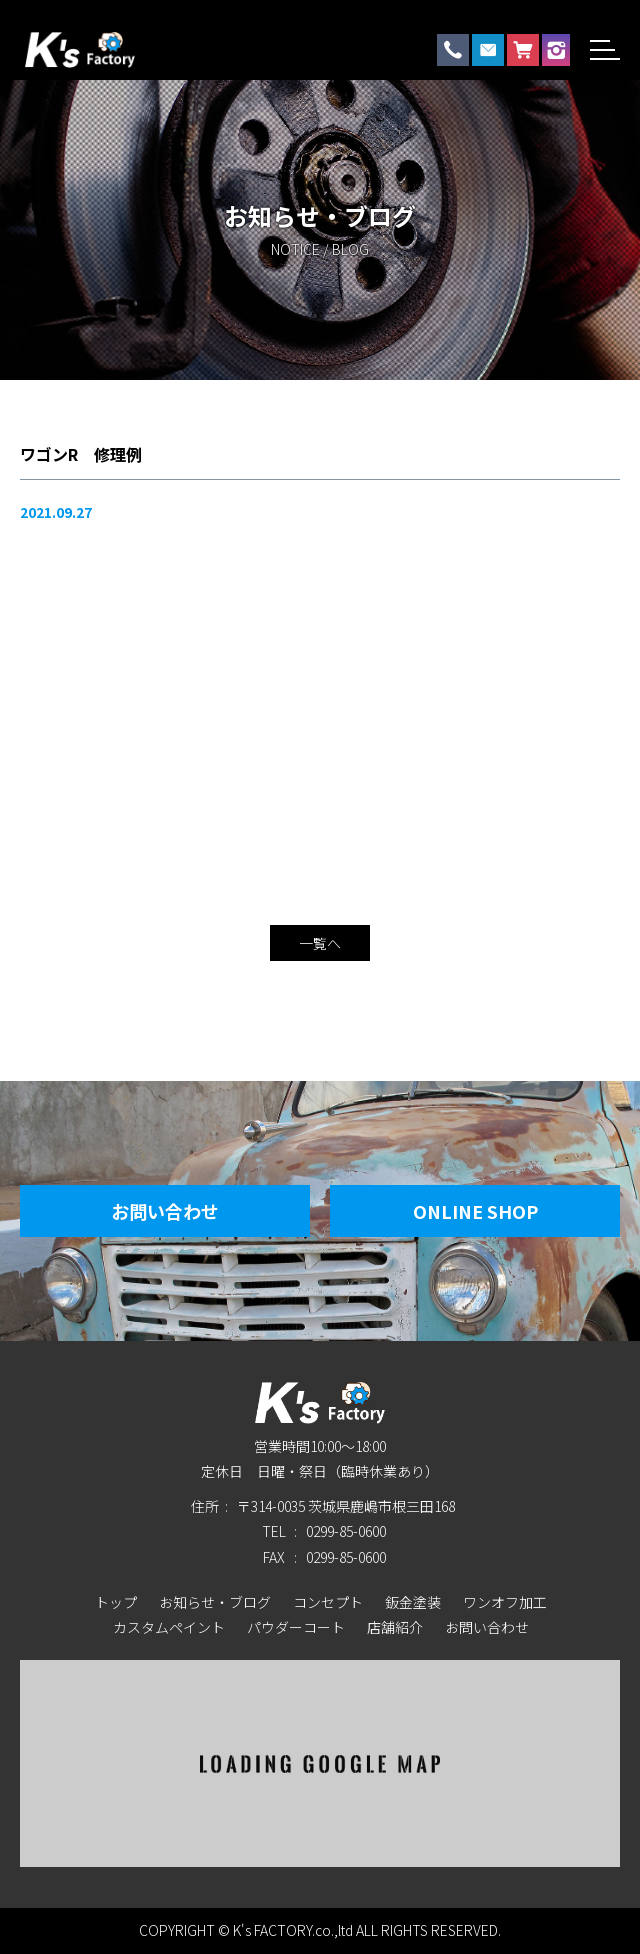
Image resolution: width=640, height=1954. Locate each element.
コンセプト (328, 1602)
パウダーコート (296, 1627)
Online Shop (475, 1211)
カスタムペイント (169, 1627)
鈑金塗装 (413, 1602)
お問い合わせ (165, 1211)
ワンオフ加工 (505, 1602)
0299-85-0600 (346, 1531)
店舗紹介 (395, 1627)
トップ (116, 1602)
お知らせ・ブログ (215, 1602)
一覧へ (320, 943)
